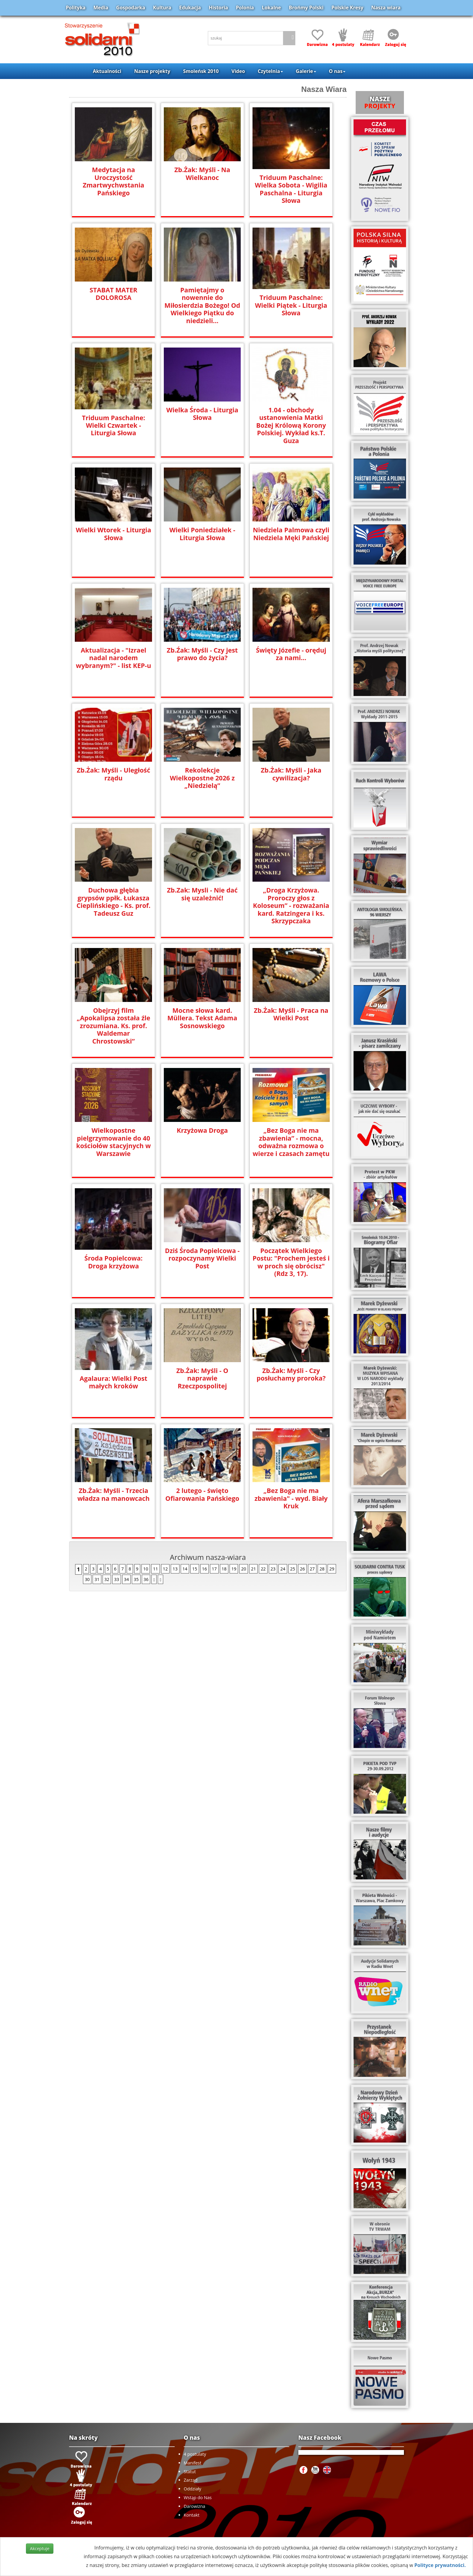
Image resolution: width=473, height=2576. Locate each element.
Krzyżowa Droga (202, 1130)
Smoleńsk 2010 (201, 71)
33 (116, 1579)
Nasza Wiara (324, 89)
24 (282, 1569)
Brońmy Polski (306, 7)
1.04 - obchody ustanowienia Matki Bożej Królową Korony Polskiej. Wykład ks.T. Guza (291, 425)
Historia (218, 7)
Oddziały (192, 2489)
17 (214, 1569)
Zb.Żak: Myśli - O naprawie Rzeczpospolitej (202, 1378)
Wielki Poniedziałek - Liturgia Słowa (202, 533)
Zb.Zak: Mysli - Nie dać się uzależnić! (202, 893)
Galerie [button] (306, 71)
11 (155, 1569)
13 (175, 1569)
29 (331, 1569)
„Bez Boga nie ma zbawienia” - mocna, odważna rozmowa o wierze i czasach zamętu (291, 1141)
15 (194, 1569)
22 (263, 1569)
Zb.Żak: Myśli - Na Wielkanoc (202, 173)
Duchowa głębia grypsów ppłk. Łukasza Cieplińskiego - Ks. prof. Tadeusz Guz (113, 901)
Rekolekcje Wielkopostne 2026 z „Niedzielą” (202, 777)
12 (165, 1569)
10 (145, 1569)
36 (146, 1579)
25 (292, 1569)
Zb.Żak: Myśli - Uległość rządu (113, 773)
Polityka (75, 7)
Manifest (192, 2463)
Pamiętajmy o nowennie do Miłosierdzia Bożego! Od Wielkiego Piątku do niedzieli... (202, 301)
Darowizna (194, 2506)
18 (224, 1569)
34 (126, 1579)
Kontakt (191, 2515)
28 (321, 1569)
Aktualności (107, 71)
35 (136, 1579)
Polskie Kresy (347, 7)
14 (185, 1569)
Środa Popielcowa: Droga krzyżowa (113, 1261)
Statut (190, 2471)
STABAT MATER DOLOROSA (113, 293)
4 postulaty (195, 2454)
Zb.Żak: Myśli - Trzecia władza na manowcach (113, 1494)
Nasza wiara (385, 7)
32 (106, 1579)
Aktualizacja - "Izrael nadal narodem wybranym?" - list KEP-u (113, 657)
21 (253, 1569)
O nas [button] (337, 71)
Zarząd (191, 2480)
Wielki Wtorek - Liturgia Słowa (114, 533)
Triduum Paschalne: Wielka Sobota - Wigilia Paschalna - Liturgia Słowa (291, 189)
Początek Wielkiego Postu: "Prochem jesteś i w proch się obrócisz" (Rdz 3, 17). (291, 1262)
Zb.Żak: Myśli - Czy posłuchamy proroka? (291, 1374)
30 (87, 1579)
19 (233, 1569)
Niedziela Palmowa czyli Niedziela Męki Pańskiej (291, 533)
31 (96, 1579)
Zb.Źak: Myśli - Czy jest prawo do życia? (202, 653)
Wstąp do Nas (198, 2497)
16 (204, 1569)
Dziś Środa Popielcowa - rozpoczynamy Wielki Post (202, 1258)
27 (312, 1569)
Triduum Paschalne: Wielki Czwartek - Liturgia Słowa (113, 425)
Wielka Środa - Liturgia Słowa (202, 413)
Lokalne (271, 7)
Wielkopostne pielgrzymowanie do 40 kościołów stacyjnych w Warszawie (113, 1141)
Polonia (245, 7)
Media (101, 7)
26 (302, 1569)
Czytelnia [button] (270, 71)
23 (273, 1569)
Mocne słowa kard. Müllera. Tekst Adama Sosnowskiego (202, 1017)
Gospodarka (130, 7)
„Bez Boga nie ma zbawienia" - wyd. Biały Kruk (291, 1498)
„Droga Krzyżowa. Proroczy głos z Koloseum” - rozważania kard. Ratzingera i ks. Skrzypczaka (291, 905)
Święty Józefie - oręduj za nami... (291, 653)
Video (238, 71)
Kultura (162, 7)
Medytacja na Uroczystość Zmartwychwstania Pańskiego (113, 181)
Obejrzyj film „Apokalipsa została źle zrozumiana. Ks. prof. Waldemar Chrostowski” (113, 1021)
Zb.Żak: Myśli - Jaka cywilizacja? (291, 773)
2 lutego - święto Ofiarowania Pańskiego (202, 1494)
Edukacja (190, 7)
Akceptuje (39, 2548)
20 (243, 1569)
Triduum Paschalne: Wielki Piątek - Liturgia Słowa (291, 305)
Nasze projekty (152, 71)
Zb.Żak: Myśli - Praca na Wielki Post (291, 1014)
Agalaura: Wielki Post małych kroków (113, 1382)
